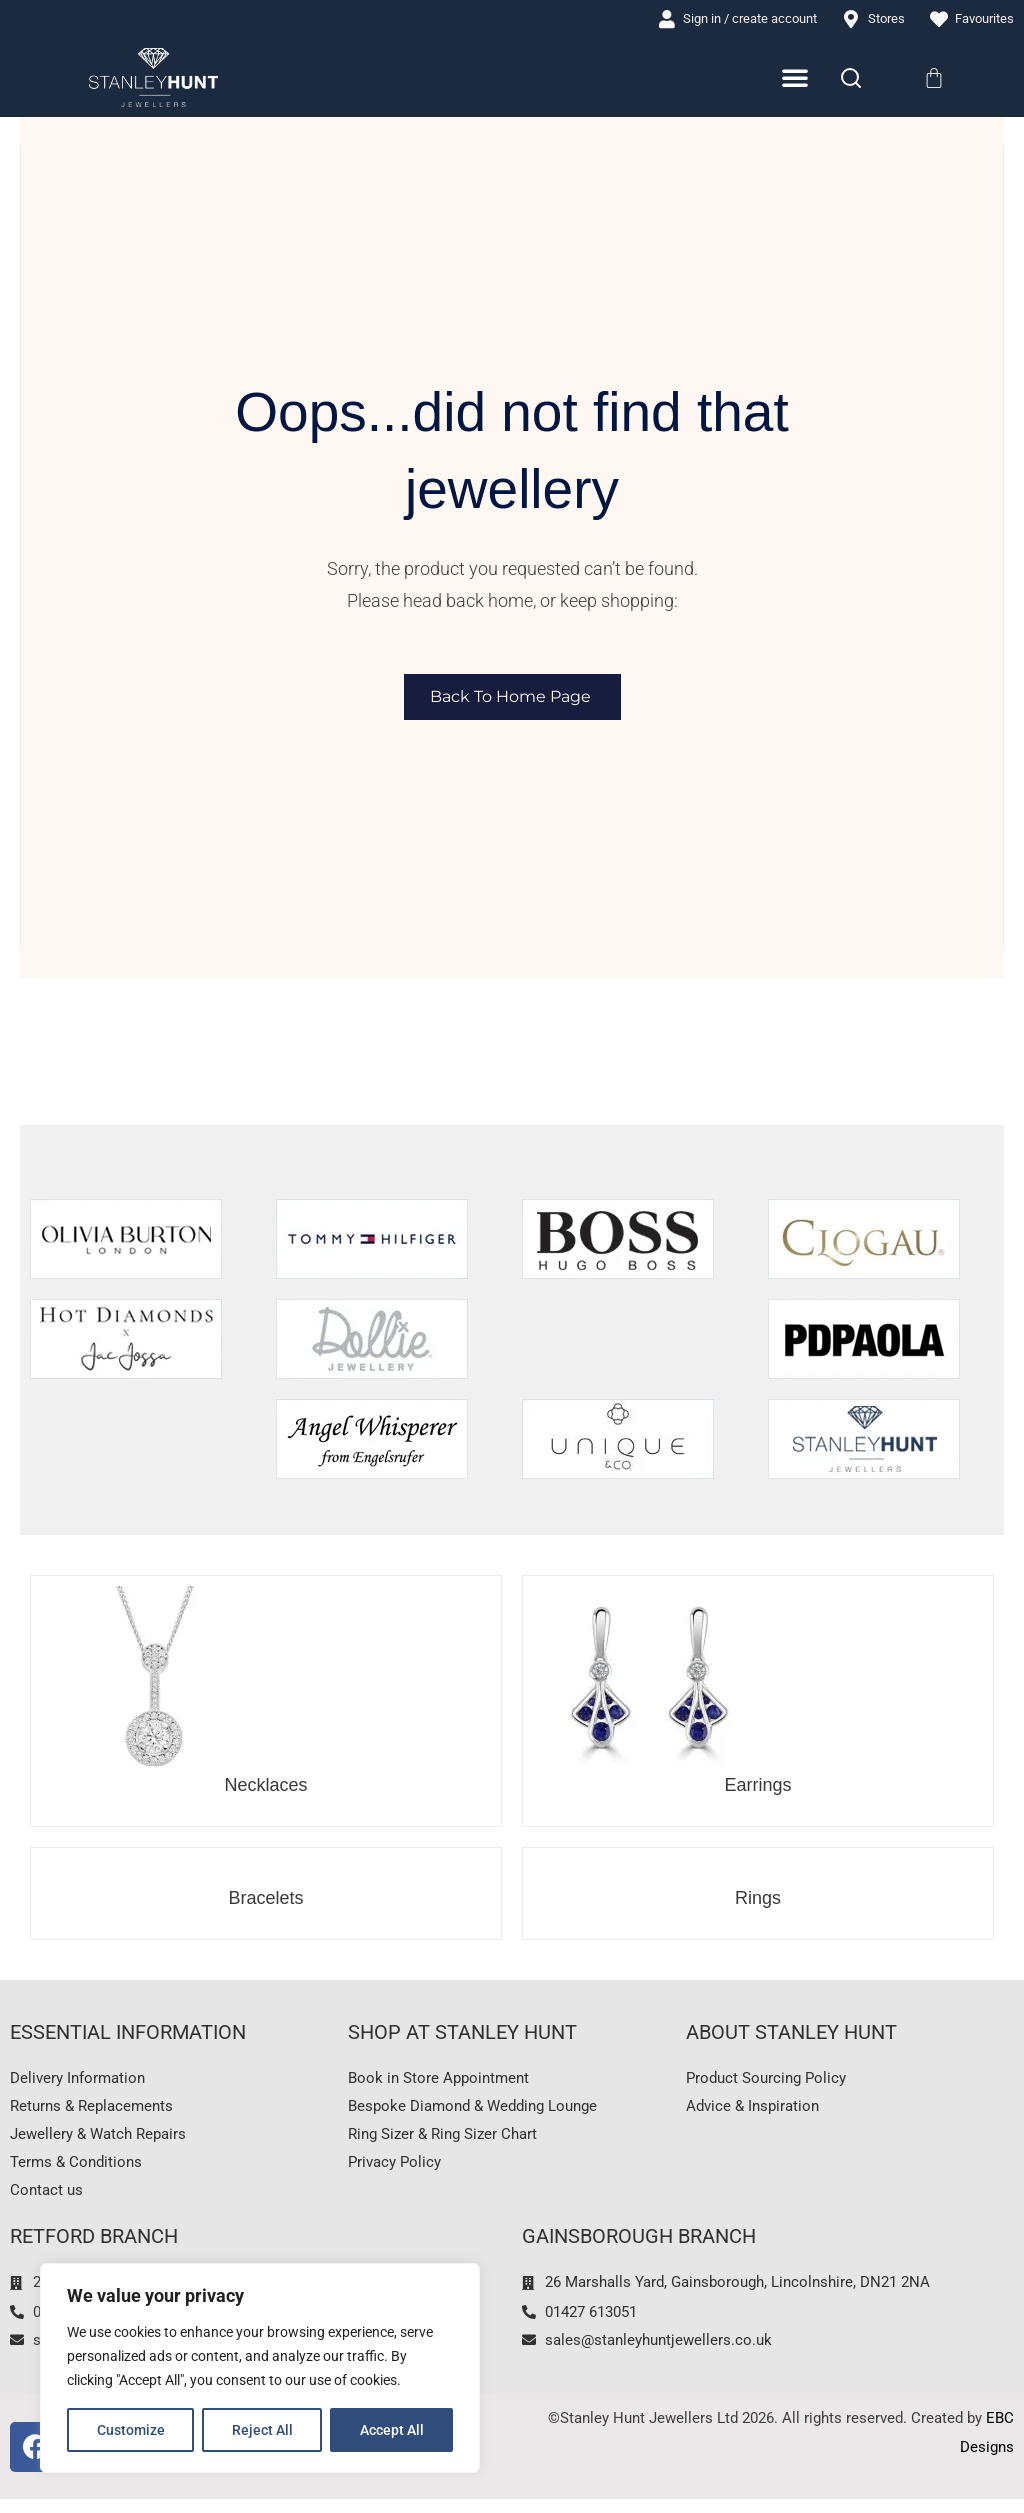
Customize (131, 2430)
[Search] (851, 79)
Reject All (262, 2430)
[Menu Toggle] (795, 79)
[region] (260, 2368)
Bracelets (265, 1900)
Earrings (757, 1787)
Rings (758, 1900)
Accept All (392, 2430)
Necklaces (265, 1787)
